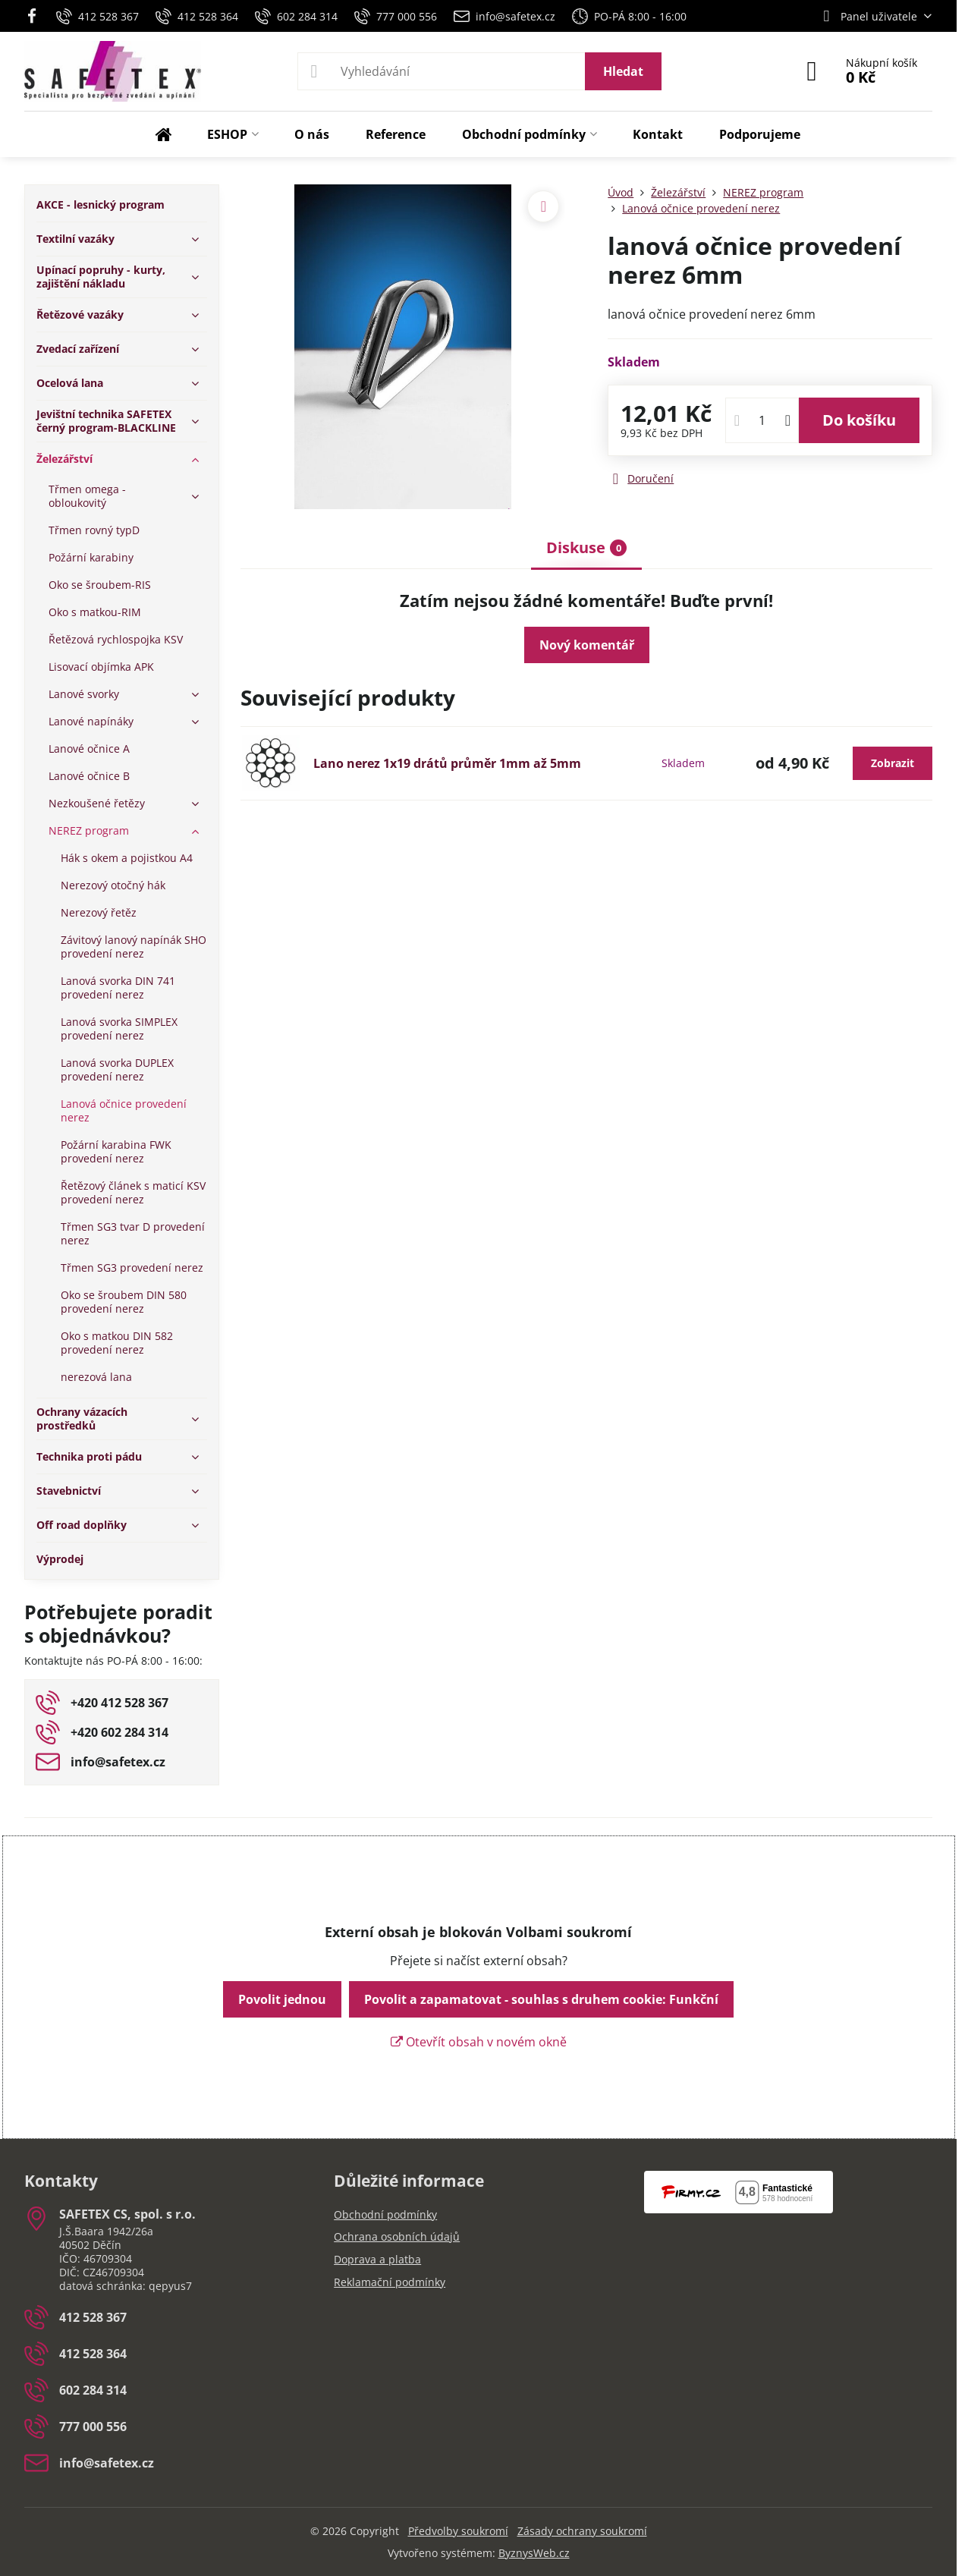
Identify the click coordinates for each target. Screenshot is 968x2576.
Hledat (623, 71)
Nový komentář (586, 645)
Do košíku (859, 420)
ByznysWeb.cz (534, 2553)
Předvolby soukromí (458, 2531)
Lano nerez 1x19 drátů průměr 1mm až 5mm (447, 763)
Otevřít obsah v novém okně (479, 2041)
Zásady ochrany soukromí (582, 2531)
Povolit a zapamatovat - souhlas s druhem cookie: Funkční (541, 1999)
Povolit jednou (282, 1999)
